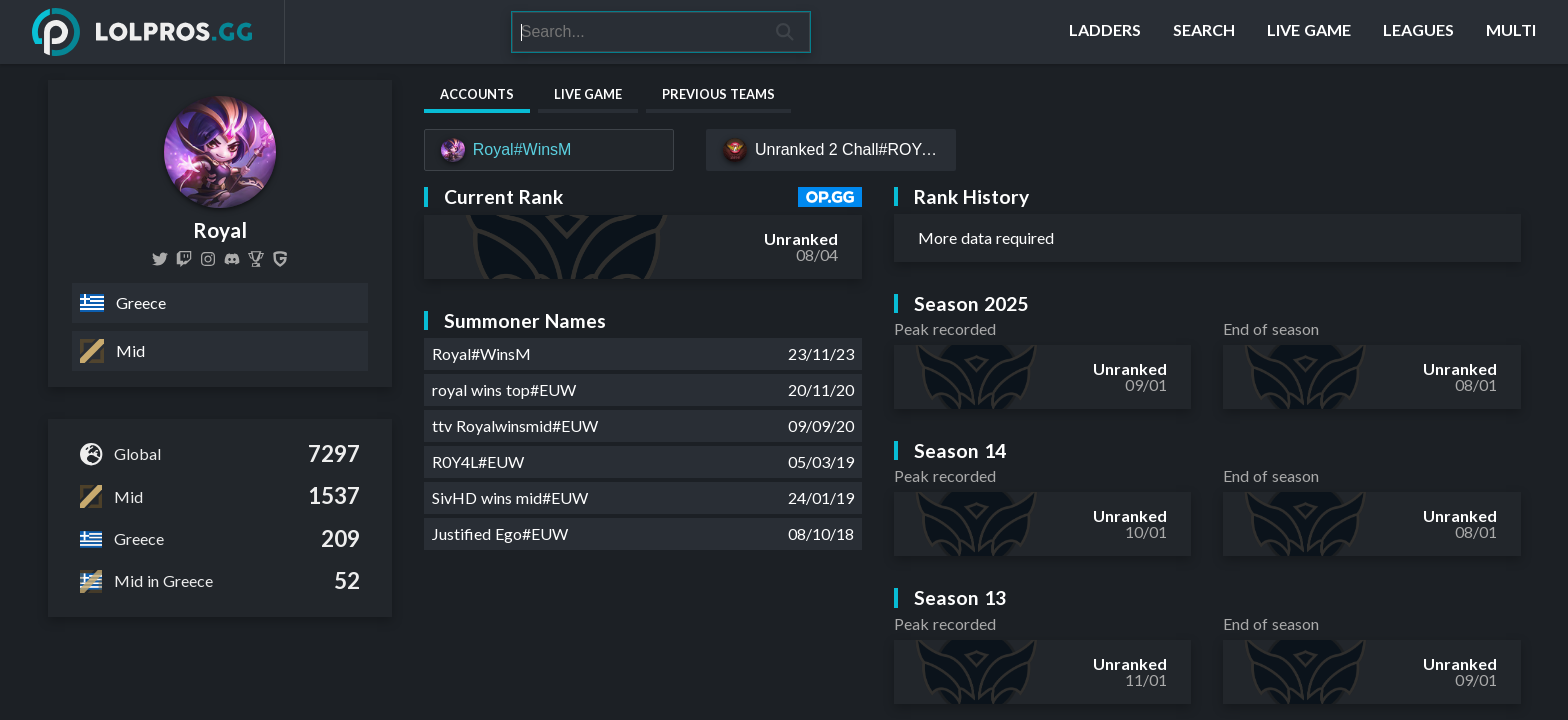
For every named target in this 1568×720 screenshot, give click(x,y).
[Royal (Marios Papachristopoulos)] (256, 259)
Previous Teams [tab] (718, 94)
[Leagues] (1418, 32)
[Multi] (1511, 32)
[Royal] (280, 259)
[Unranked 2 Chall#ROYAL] (831, 150)
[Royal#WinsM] (549, 150)
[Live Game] (1309, 32)
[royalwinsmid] (160, 259)
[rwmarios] (208, 259)
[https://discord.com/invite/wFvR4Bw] (232, 259)
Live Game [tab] (588, 94)
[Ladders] (1105, 32)
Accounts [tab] (477, 94)
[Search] (636, 32)
